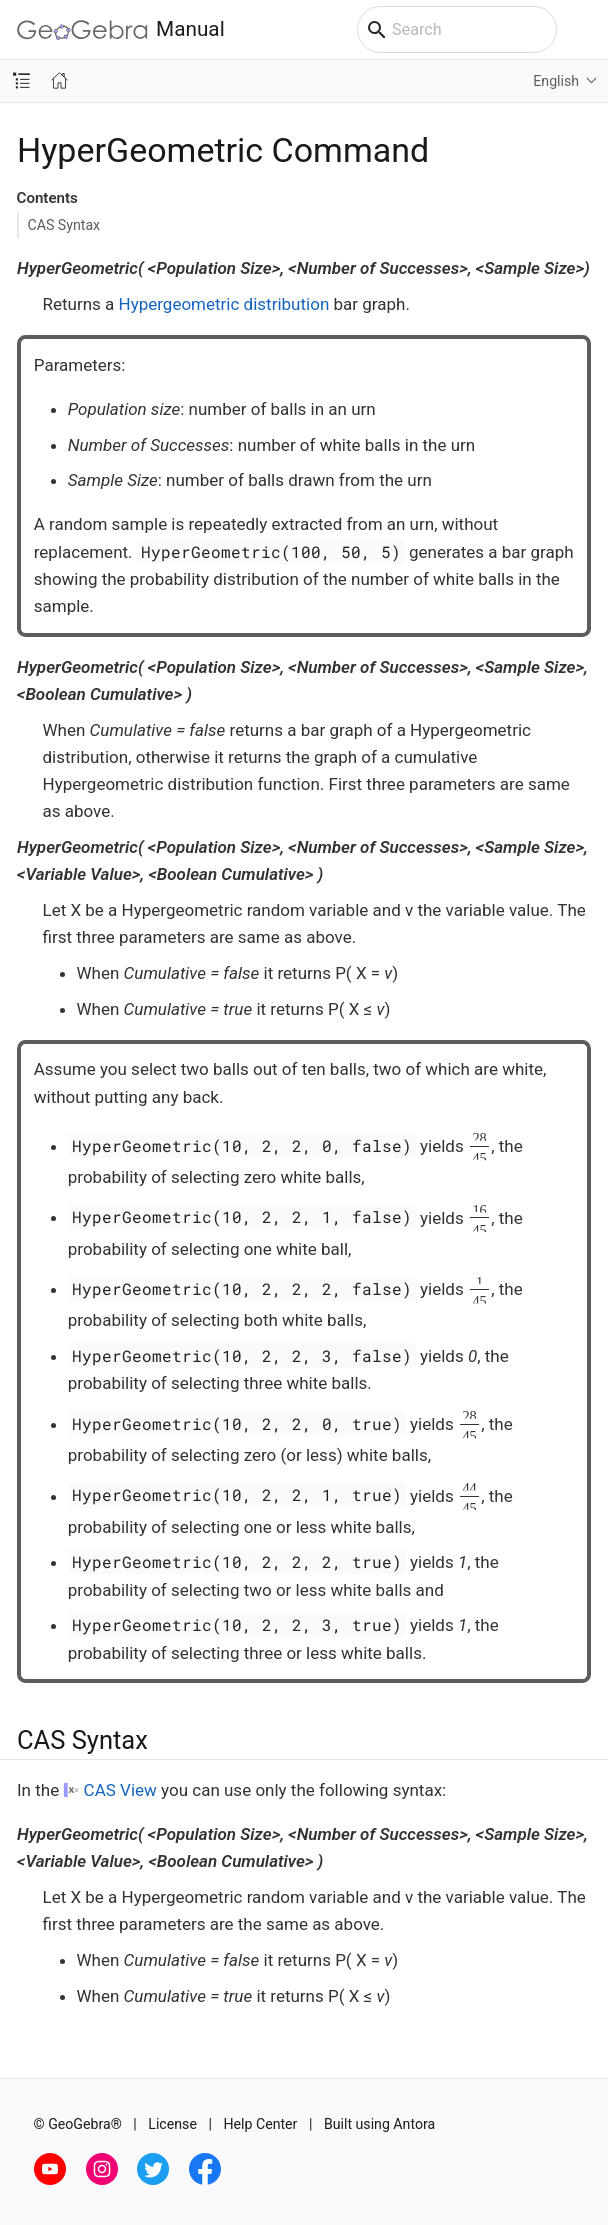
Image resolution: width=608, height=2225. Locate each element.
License (172, 2124)
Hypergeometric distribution (224, 304)
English (556, 81)
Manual (121, 29)
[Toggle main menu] (582, 30)
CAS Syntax (64, 225)
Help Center (260, 2124)
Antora (414, 2124)
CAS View (120, 1790)
